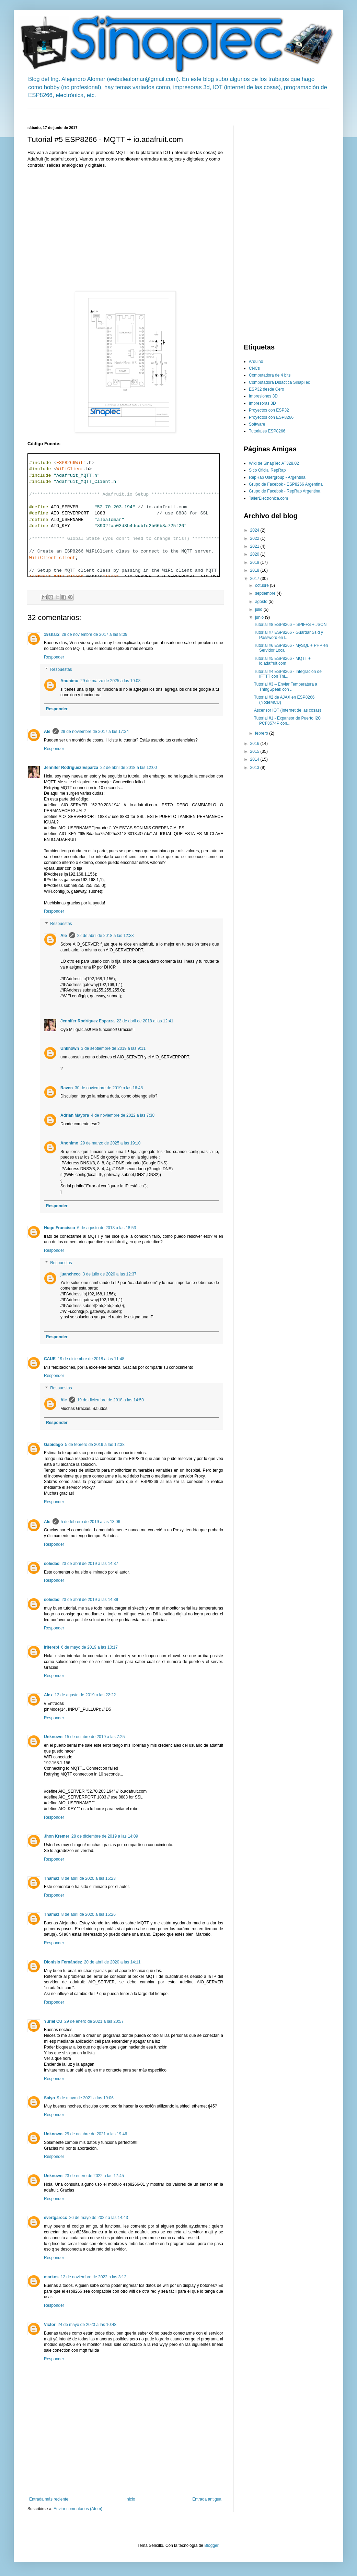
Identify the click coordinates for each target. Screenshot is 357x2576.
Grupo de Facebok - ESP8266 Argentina (286, 484)
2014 (255, 759)
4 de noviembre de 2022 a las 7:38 (122, 1115)
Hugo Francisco (59, 1227)
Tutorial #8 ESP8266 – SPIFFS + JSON (290, 624)
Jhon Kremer (56, 1836)
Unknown (69, 1048)
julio (259, 609)
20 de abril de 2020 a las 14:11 (112, 1962)
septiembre (266, 593)
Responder (54, 657)
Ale (47, 731)
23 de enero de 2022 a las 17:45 (94, 2175)
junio (260, 617)
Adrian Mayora (74, 1115)
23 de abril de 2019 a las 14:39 (89, 1599)
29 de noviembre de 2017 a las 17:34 (95, 731)
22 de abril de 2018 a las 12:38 (105, 935)
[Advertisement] (152, 111)
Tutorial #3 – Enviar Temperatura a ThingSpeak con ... (285, 686)
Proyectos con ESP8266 (271, 417)
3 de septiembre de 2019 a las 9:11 (113, 1048)
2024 (255, 530)
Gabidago (53, 1444)
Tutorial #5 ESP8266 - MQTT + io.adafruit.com (282, 661)
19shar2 (51, 634)
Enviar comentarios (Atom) (78, 2508)
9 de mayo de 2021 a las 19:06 (85, 2098)
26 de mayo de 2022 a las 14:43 (98, 2217)
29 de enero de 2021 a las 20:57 (94, 2021)
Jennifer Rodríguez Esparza (71, 767)
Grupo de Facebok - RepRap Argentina (284, 491)
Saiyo (49, 2098)
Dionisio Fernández (63, 1962)
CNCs (254, 368)
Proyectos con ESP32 (269, 410)
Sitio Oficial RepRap (267, 470)
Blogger (211, 2545)
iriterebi (51, 1647)
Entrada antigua (206, 2499)
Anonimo (69, 680)
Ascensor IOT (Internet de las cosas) (287, 710)
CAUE (50, 1358)
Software (257, 424)
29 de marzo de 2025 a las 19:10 (110, 1143)
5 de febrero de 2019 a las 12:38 (94, 1444)
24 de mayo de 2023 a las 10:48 (87, 2324)
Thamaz (51, 1878)
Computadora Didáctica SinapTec (279, 382)
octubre (262, 585)
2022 (255, 538)
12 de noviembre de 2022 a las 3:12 (93, 2277)
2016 (255, 743)
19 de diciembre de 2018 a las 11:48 (91, 1358)
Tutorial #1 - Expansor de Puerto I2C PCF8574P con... (287, 720)
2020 (255, 554)
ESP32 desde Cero (266, 389)
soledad (51, 1563)
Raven (66, 1087)
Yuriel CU (53, 2021)
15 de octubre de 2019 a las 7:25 (95, 1736)
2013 (255, 767)
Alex (48, 1695)
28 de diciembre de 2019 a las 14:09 (104, 1836)
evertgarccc (55, 2217)
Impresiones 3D (263, 396)
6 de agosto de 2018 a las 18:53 (106, 1227)
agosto (261, 601)
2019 (255, 562)
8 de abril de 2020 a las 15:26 (88, 1914)
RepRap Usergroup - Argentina (277, 477)
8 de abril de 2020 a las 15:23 (88, 1878)
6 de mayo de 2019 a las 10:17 (89, 1647)
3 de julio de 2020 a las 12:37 (110, 1274)
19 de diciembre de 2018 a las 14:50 (110, 1400)
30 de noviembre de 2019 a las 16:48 (109, 1087)
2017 (255, 578)
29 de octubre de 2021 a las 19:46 (96, 2134)
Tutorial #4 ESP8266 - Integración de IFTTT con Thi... (288, 674)
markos (51, 2277)
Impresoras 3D (262, 403)
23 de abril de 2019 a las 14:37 (89, 1563)
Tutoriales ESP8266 (267, 431)
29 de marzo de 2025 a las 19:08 (110, 680)
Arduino (256, 361)
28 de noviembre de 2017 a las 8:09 (94, 634)
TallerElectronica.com (268, 498)
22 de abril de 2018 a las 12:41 (145, 1021)
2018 (255, 570)
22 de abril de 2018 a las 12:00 (128, 767)
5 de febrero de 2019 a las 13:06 (90, 1521)
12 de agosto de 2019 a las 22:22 (85, 1695)
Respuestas (61, 669)
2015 (255, 751)
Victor (50, 2324)
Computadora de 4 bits (269, 375)
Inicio (130, 2499)
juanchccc (70, 1274)
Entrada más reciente (48, 2499)
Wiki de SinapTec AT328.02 (274, 463)
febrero (262, 733)
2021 (255, 546)
